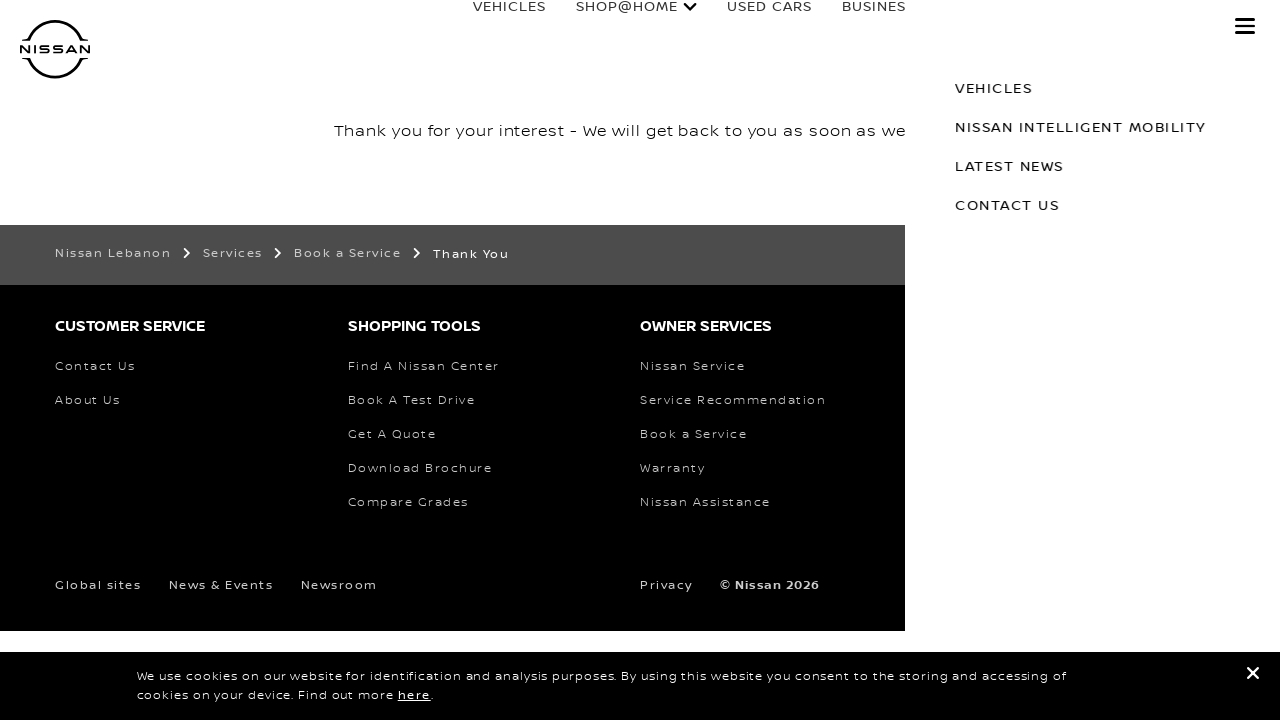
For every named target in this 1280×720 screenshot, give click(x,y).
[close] (1253, 676)
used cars (749, 27)
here (414, 695)
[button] (1245, 26)
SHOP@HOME (607, 27)
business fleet (884, 27)
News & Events (221, 585)
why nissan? (1140, 27)
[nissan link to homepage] (55, 49)
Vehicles (489, 27)
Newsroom (339, 585)
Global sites (98, 585)
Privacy (666, 585)
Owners (1008, 27)
